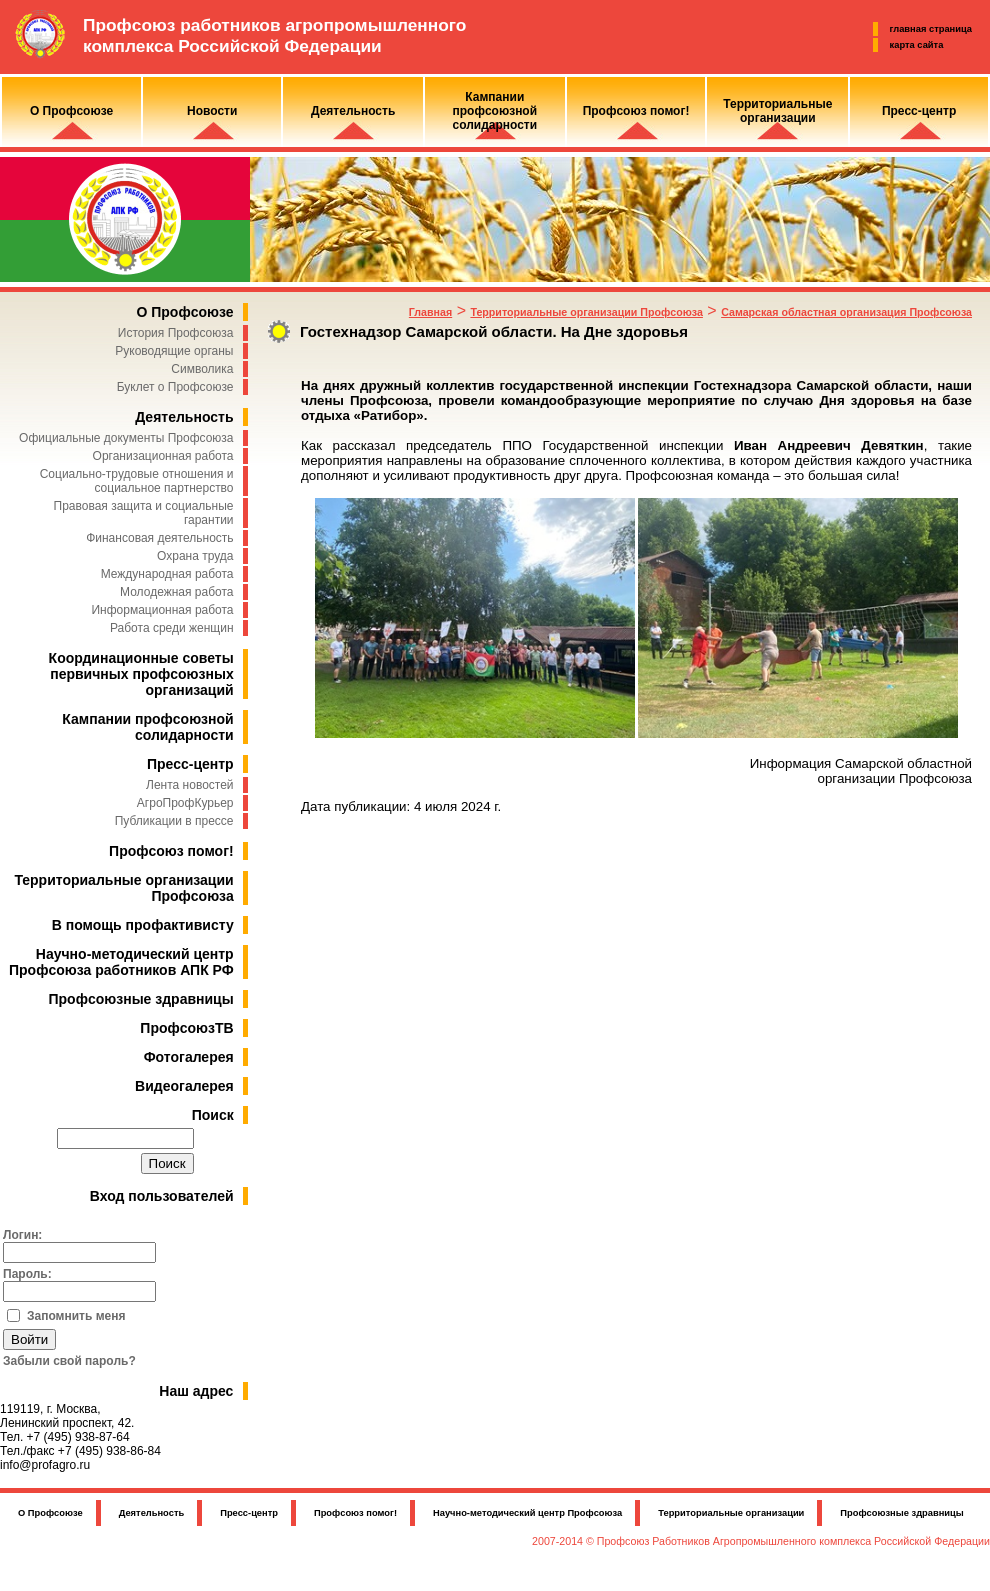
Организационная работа (163, 456)
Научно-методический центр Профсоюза (527, 1513)
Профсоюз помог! (171, 851)
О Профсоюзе (184, 312)
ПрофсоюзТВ (186, 1028)
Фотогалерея (189, 1057)
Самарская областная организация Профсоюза (846, 312)
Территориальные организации (731, 1513)
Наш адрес (196, 1391)
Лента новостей (190, 785)
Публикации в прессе (174, 821)
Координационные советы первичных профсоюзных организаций (141, 674)
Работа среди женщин (172, 628)
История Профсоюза (176, 333)
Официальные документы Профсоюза (126, 438)
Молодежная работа (176, 592)
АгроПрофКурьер (185, 803)
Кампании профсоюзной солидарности (147, 727)
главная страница (931, 29)
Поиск (213, 1115)
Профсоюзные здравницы (141, 999)
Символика (202, 369)
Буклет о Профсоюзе (175, 387)
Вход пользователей (162, 1196)
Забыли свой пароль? (69, 1361)
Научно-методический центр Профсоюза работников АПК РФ (121, 962)
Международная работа (167, 574)
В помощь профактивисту (143, 925)
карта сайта (917, 45)
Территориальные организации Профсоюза (586, 312)
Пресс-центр (190, 764)
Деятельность (184, 417)
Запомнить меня (76, 1316)
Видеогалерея (184, 1086)
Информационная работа (162, 610)
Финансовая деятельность (159, 538)
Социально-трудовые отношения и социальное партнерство (137, 481)
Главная (430, 312)
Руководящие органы (174, 351)
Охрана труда (195, 556)
